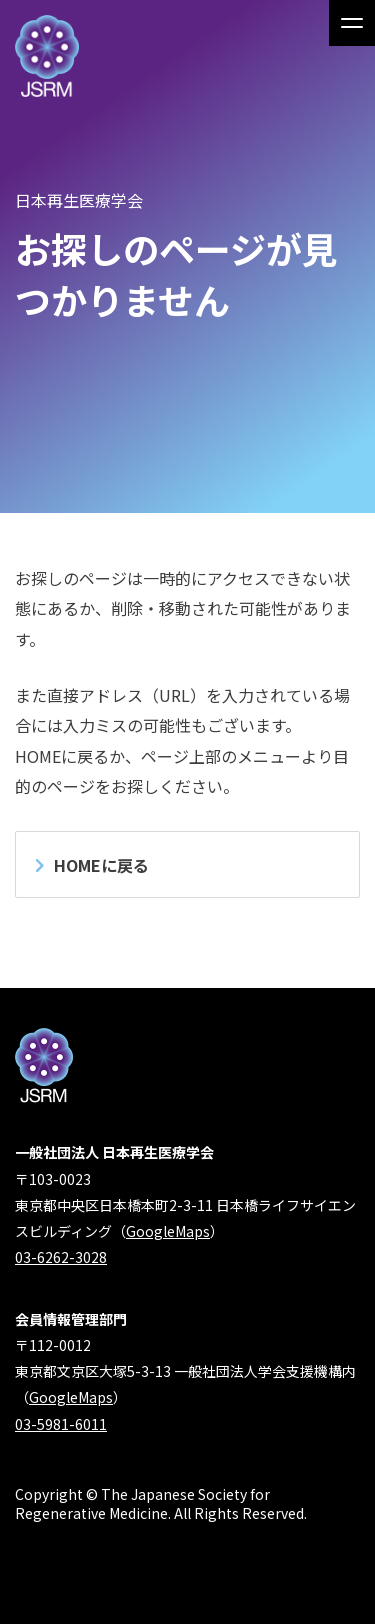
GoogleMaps (168, 1231)
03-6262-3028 (61, 1257)
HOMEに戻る (101, 865)
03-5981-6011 (61, 1424)
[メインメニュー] (352, 23)
